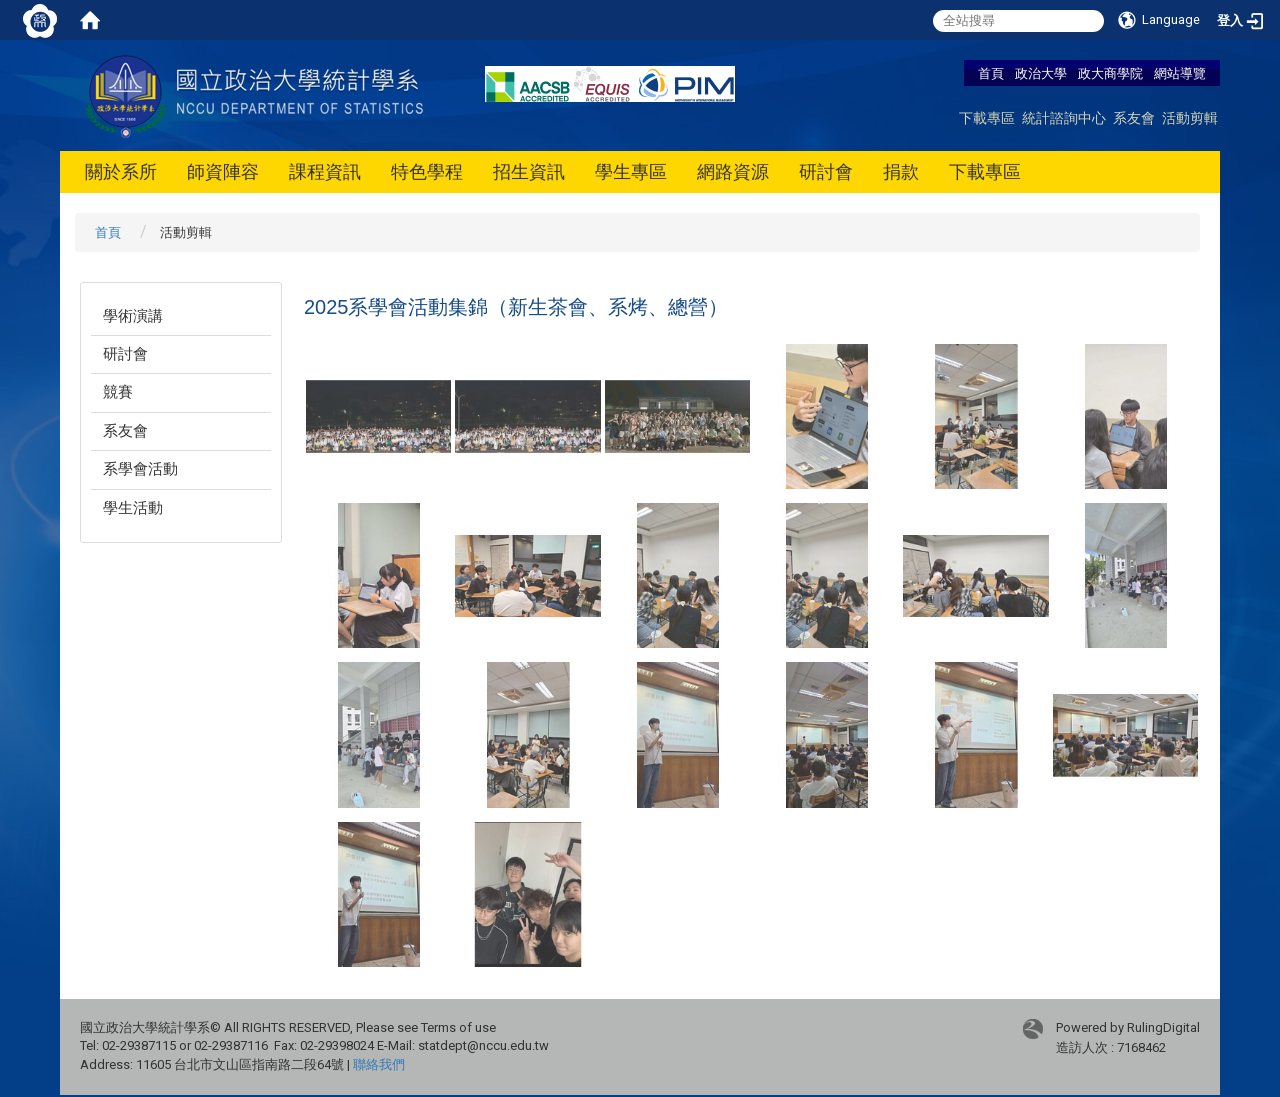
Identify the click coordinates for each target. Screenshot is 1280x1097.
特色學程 (427, 171)
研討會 (826, 171)
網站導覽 (1180, 73)
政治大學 (1041, 73)
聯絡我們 (379, 1064)
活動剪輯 (1190, 117)
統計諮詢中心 (1064, 117)
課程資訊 (325, 171)
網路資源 (733, 171)
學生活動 (133, 508)
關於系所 (121, 171)
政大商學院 (1112, 73)
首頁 (991, 73)
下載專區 (987, 117)
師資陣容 (223, 171)
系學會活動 (140, 469)
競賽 (118, 392)
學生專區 (631, 171)
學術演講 (133, 316)
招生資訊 (529, 171)
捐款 (901, 171)
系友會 (1134, 117)
